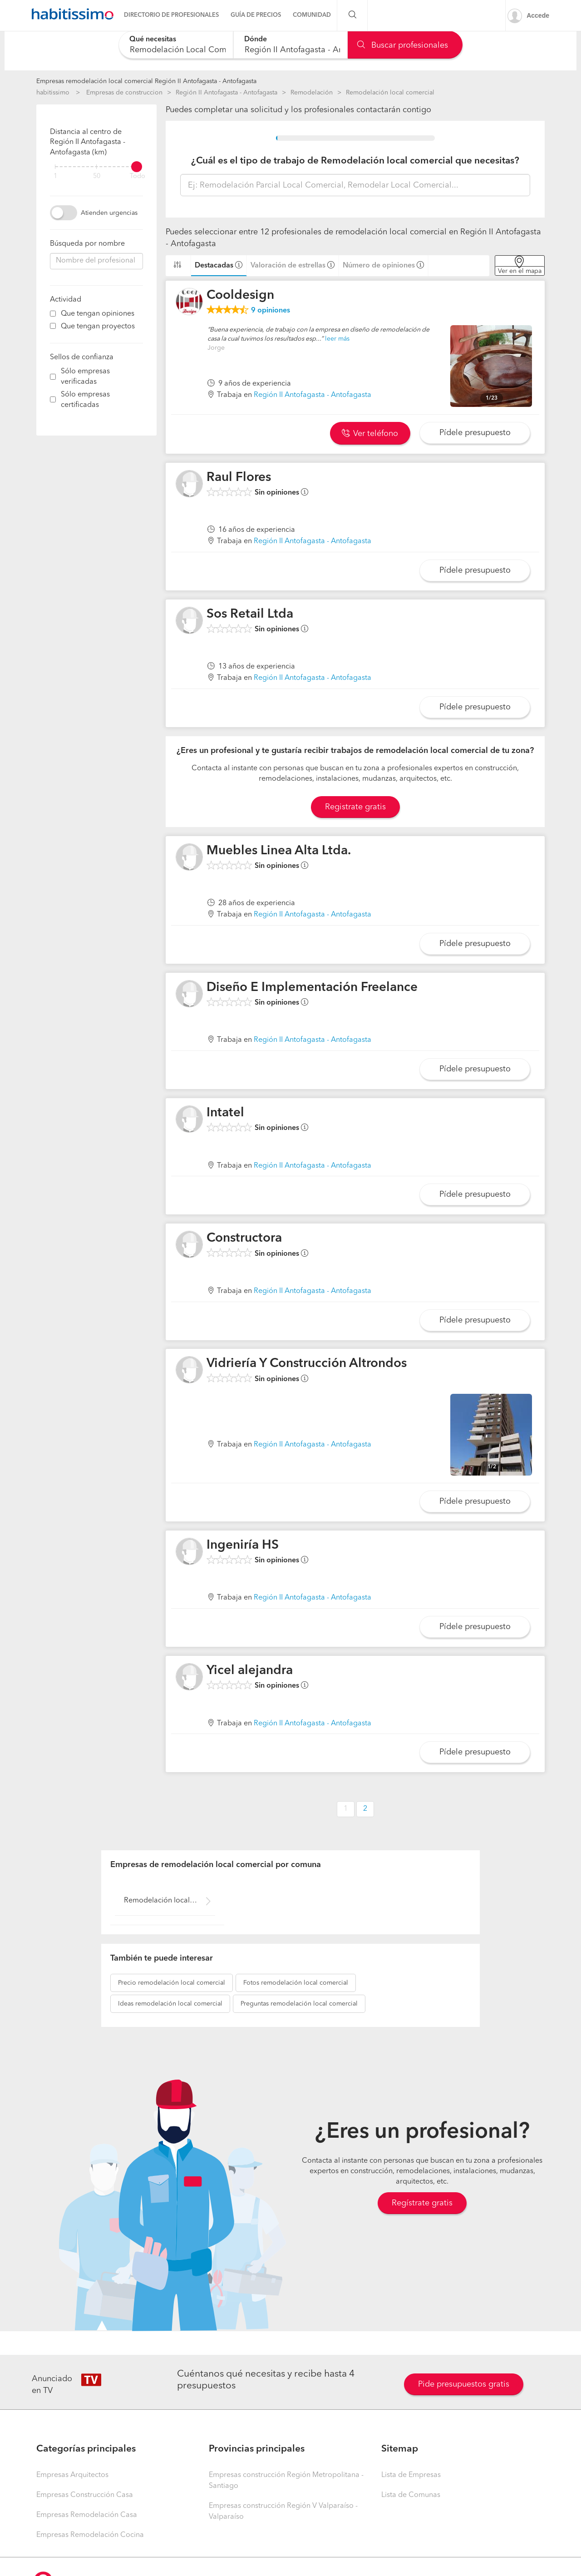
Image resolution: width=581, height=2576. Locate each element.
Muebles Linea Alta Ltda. (279, 851)
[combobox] (175, 45)
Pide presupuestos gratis (463, 2384)
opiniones (270, 310)
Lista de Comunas (410, 2495)
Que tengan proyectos (98, 326)
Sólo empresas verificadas (85, 377)
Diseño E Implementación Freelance (312, 987)
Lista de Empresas (411, 2475)
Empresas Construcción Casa (84, 2495)
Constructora (244, 1238)
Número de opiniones (379, 265)
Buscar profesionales (402, 45)
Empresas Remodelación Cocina (90, 2535)
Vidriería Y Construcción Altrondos (307, 1363)
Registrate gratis (355, 807)
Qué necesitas (152, 39)
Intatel (225, 1113)
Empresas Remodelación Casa (86, 2515)
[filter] (96, 166)
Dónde (255, 39)
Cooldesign (240, 295)
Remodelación (311, 92)
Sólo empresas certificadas (85, 400)
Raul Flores (239, 477)
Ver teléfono (370, 434)
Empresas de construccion (124, 92)
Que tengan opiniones (97, 313)
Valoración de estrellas (288, 265)
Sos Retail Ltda (250, 614)
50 (96, 176)
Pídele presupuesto (475, 433)
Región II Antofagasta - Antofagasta (226, 92)
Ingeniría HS (243, 1545)
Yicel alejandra (250, 1670)
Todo (137, 176)
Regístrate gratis (422, 2203)
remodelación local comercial (171, 1983)
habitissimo (52, 92)
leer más (337, 339)
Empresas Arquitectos (72, 2475)
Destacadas (214, 265)
